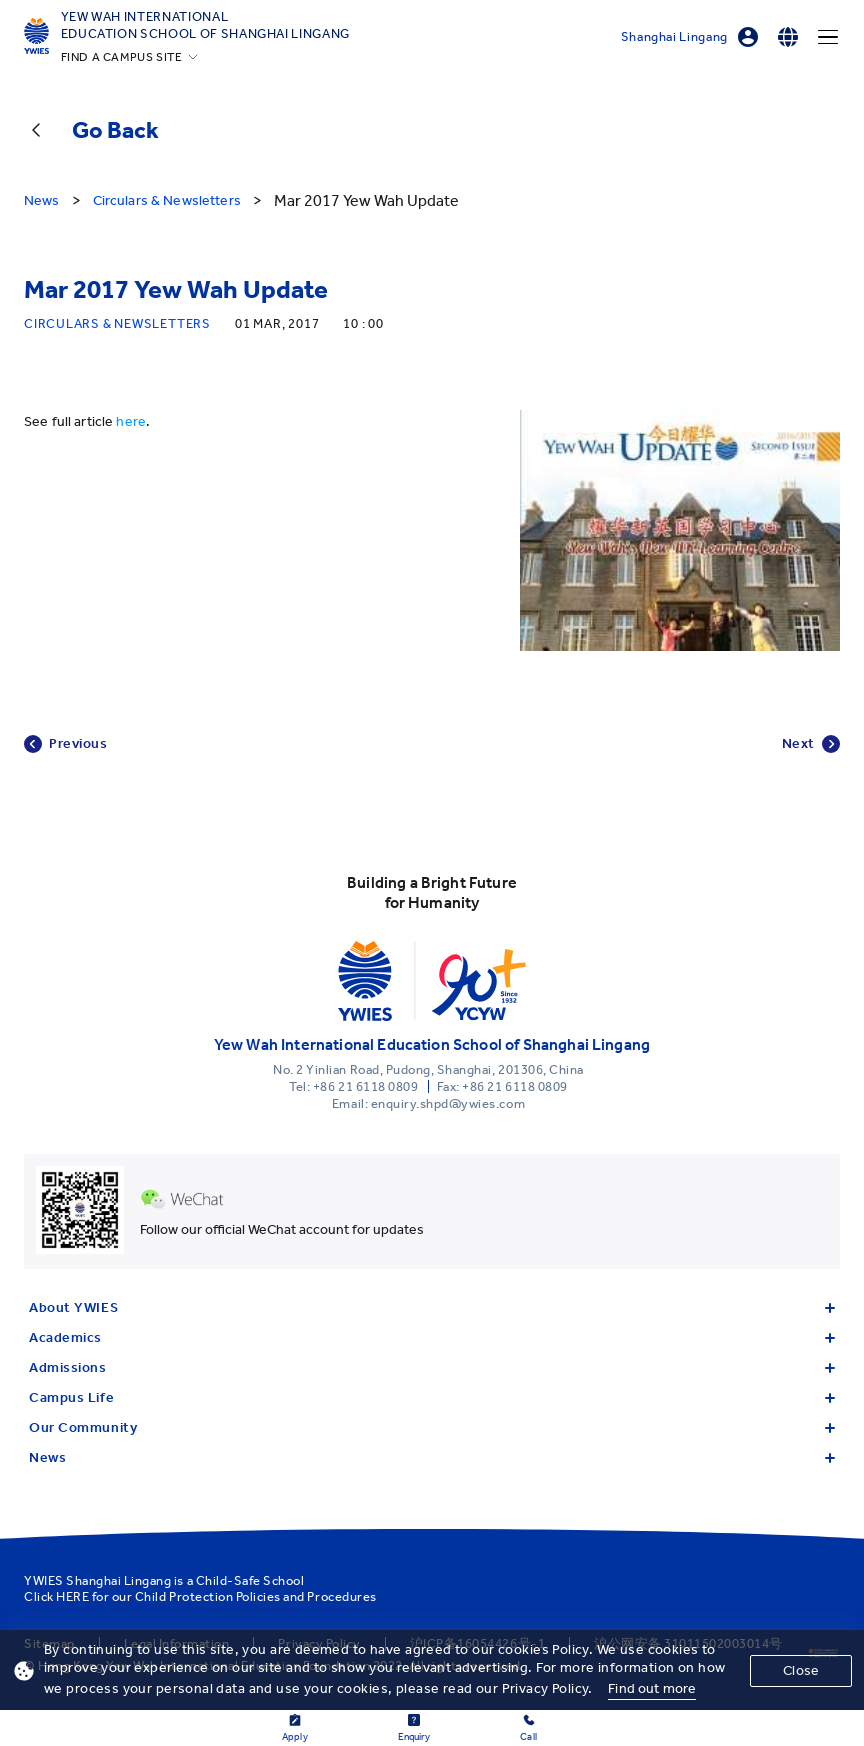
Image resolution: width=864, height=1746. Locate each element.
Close (801, 1670)
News (432, 1457)
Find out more (652, 1688)
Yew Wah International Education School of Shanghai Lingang (205, 25)
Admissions (432, 1367)
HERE (72, 1596)
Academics (432, 1337)
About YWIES (432, 1307)
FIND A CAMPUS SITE (122, 57)
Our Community (432, 1427)
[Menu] (828, 37)
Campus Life (432, 1397)
